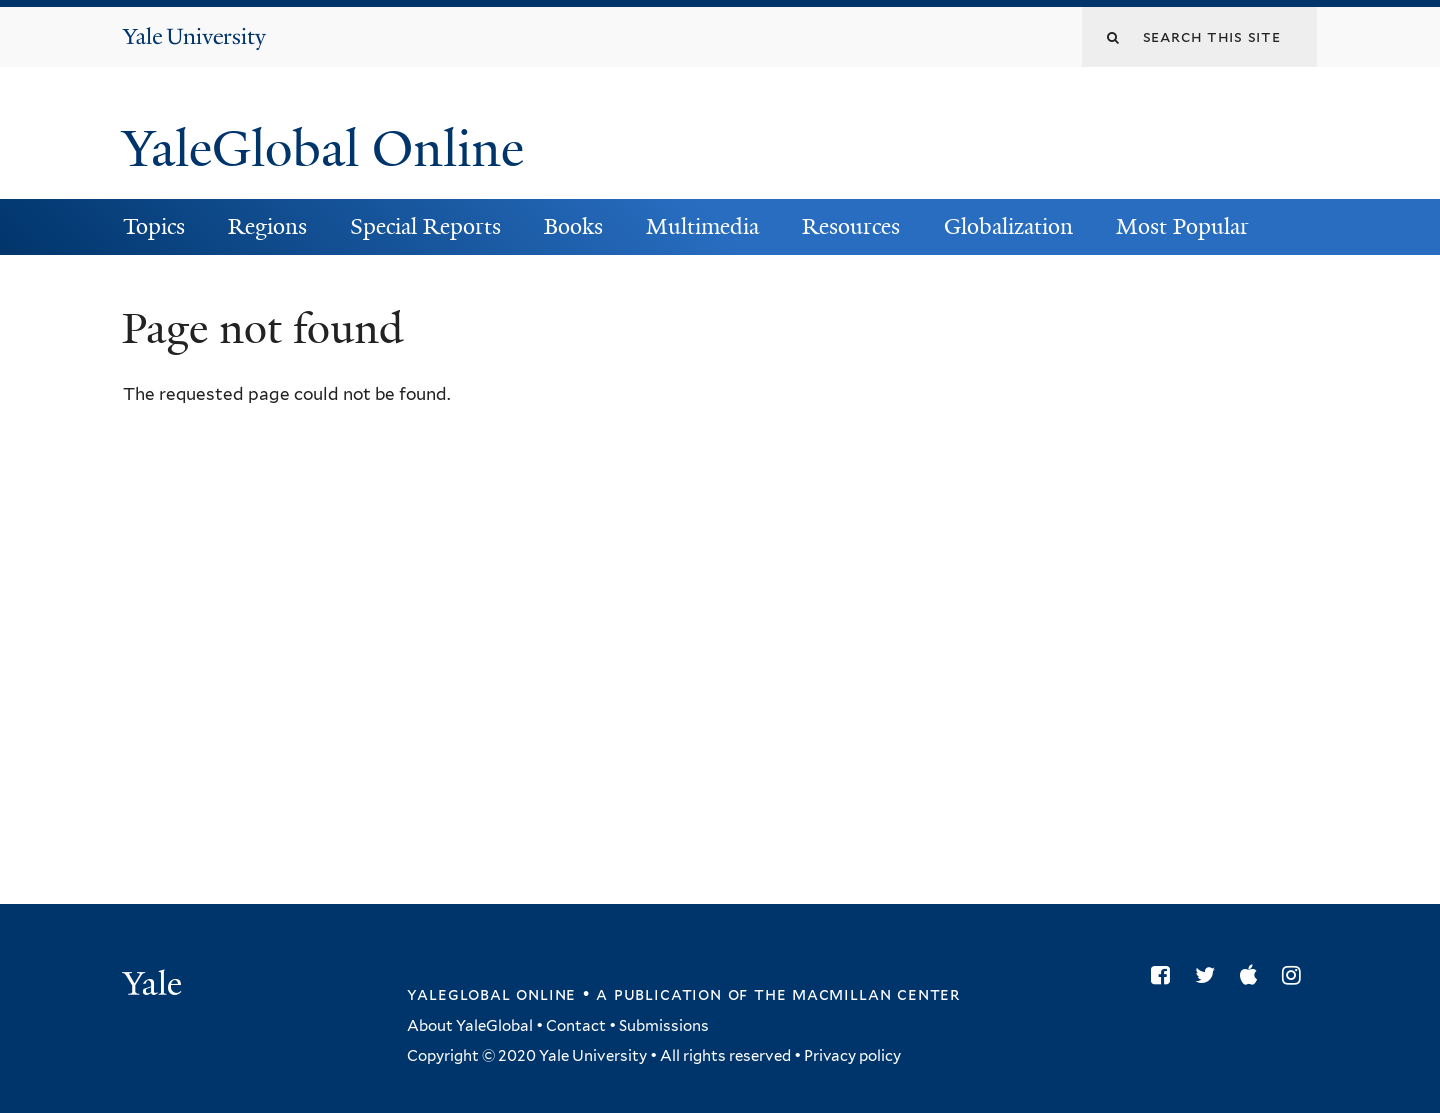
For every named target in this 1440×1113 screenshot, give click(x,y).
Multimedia (702, 226)
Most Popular (1182, 226)
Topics (154, 226)
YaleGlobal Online (323, 149)
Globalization (1008, 226)
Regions (267, 226)
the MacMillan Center (857, 994)
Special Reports (425, 226)
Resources (851, 226)
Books (573, 226)
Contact (576, 1026)
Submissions (664, 1026)
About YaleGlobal (470, 1026)
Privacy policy (852, 1056)
